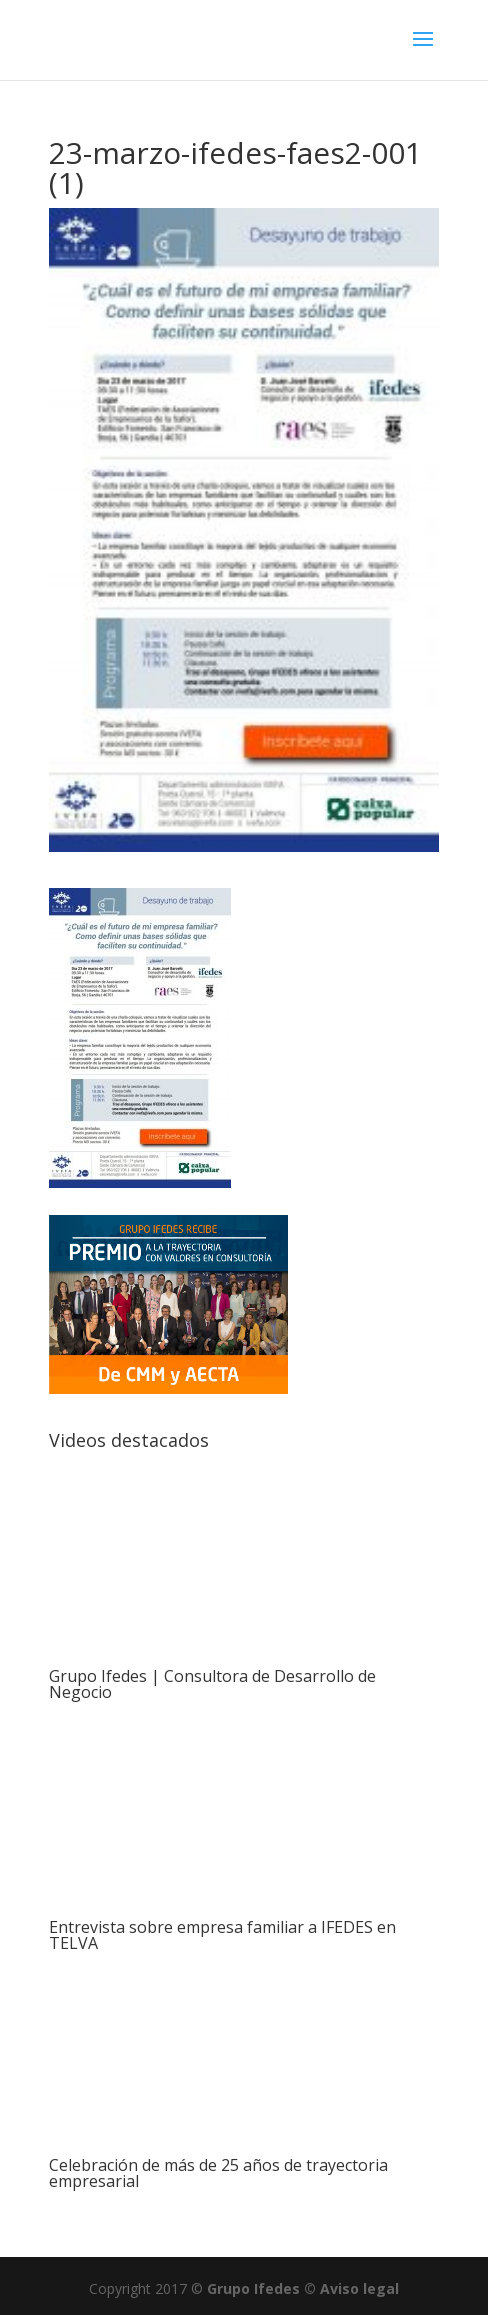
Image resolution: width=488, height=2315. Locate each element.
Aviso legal (359, 2288)
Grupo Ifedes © (263, 2288)
